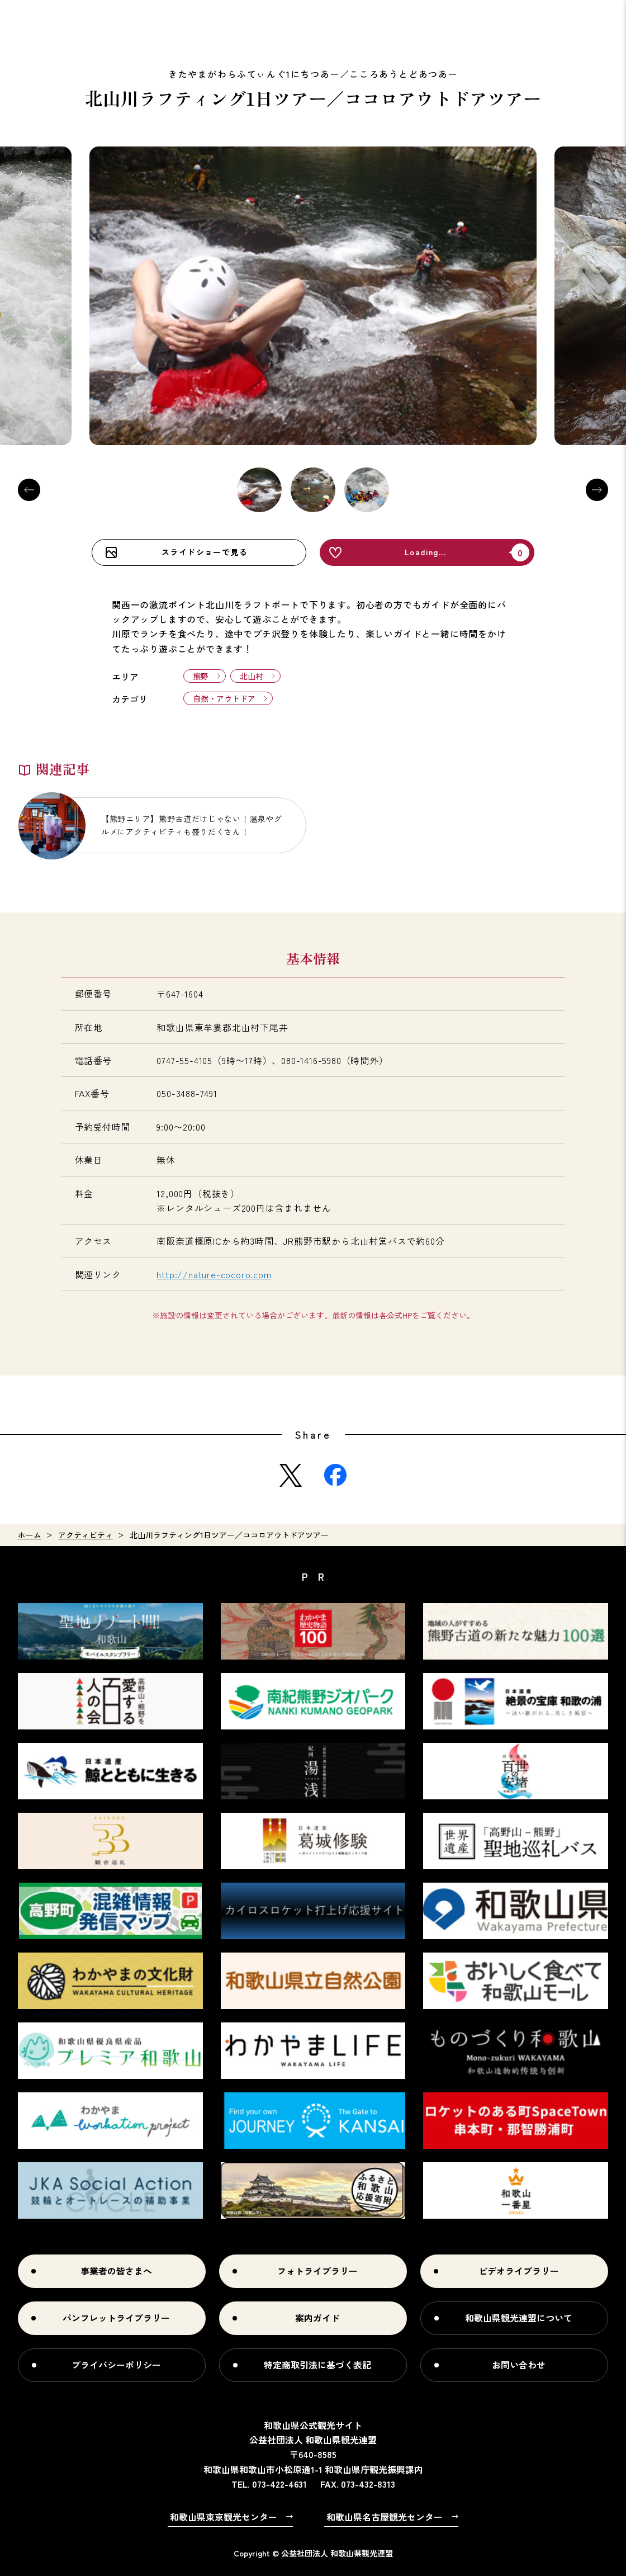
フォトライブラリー (317, 2270)
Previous (29, 490)
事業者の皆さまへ (116, 2270)
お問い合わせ (519, 2364)
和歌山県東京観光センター (223, 2516)
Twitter (290, 1475)
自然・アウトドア (224, 698)
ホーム (29, 1534)
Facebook (335, 1475)
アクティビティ (85, 1534)
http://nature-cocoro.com (213, 1274)
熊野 (200, 676)
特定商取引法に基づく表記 (317, 2364)
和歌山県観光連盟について (518, 2317)
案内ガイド (317, 2317)
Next (597, 490)
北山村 (251, 676)
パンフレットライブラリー (116, 2317)
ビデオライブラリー (518, 2270)
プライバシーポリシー (116, 2364)
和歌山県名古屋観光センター (384, 2516)
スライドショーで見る (205, 551)
